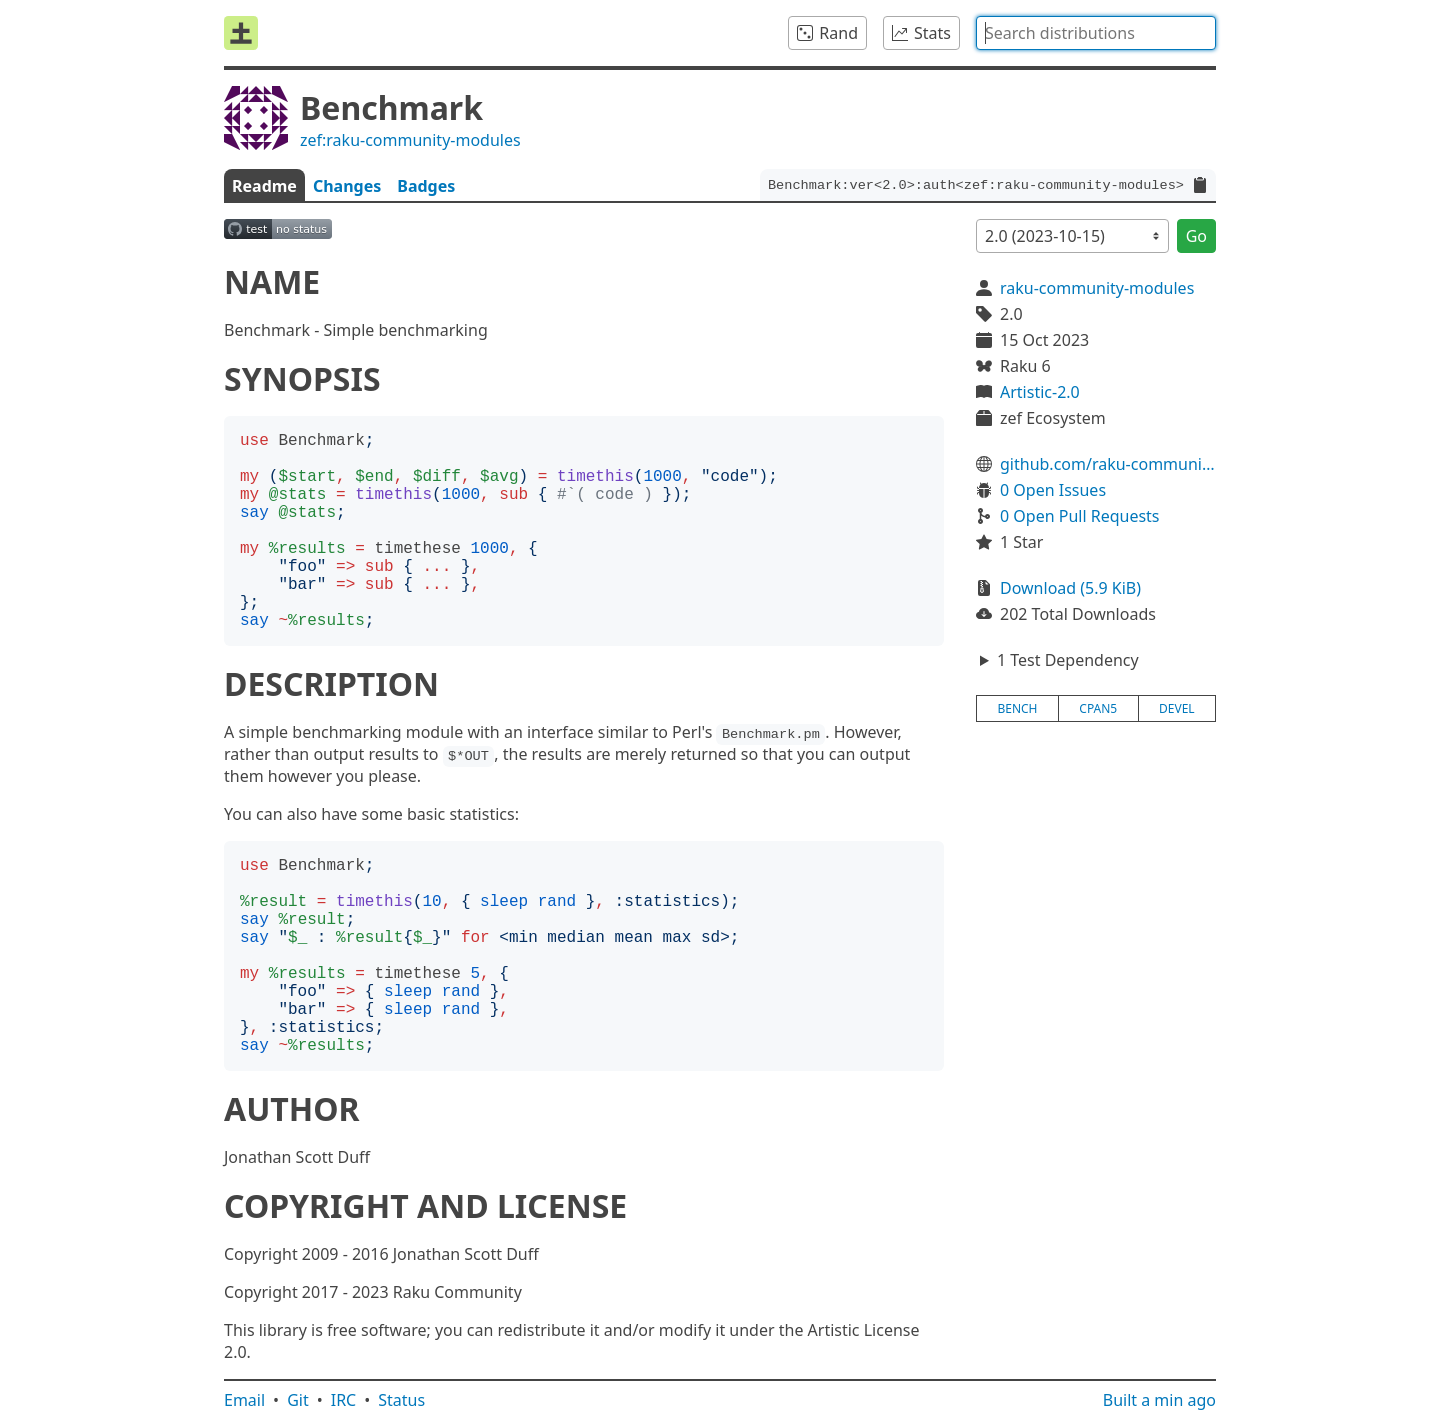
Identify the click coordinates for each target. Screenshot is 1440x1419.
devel (1177, 708)
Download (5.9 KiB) (1070, 588)
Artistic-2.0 (1040, 392)
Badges (426, 186)
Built (1159, 1400)
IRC (344, 1400)
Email (244, 1400)
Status (401, 1400)
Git (298, 1400)
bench (1017, 708)
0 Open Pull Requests (1080, 516)
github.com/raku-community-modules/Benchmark (1108, 464)
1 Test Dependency (1068, 660)
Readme (264, 186)
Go (1196, 236)
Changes (347, 186)
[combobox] (1096, 33)
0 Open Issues (1053, 490)
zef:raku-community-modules (410, 140)
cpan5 (1098, 708)
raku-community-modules (1097, 288)
